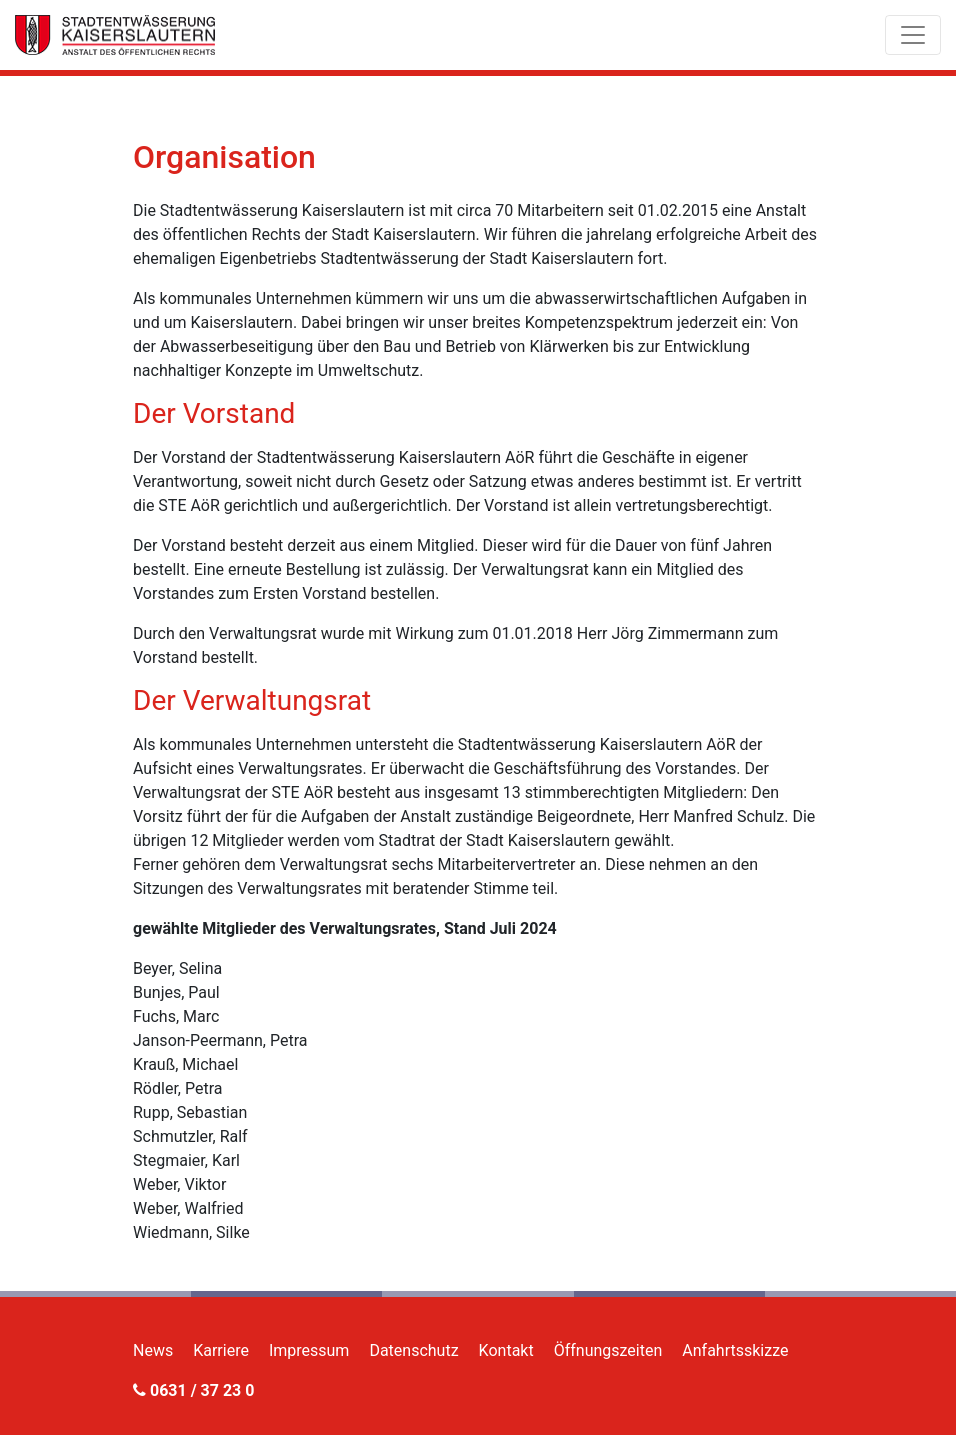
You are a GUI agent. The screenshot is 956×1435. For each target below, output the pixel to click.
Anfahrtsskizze (735, 1350)
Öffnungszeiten (608, 1350)
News (153, 1350)
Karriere (221, 1350)
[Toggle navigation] (913, 35)
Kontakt (506, 1350)
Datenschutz (413, 1350)
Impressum (309, 1350)
